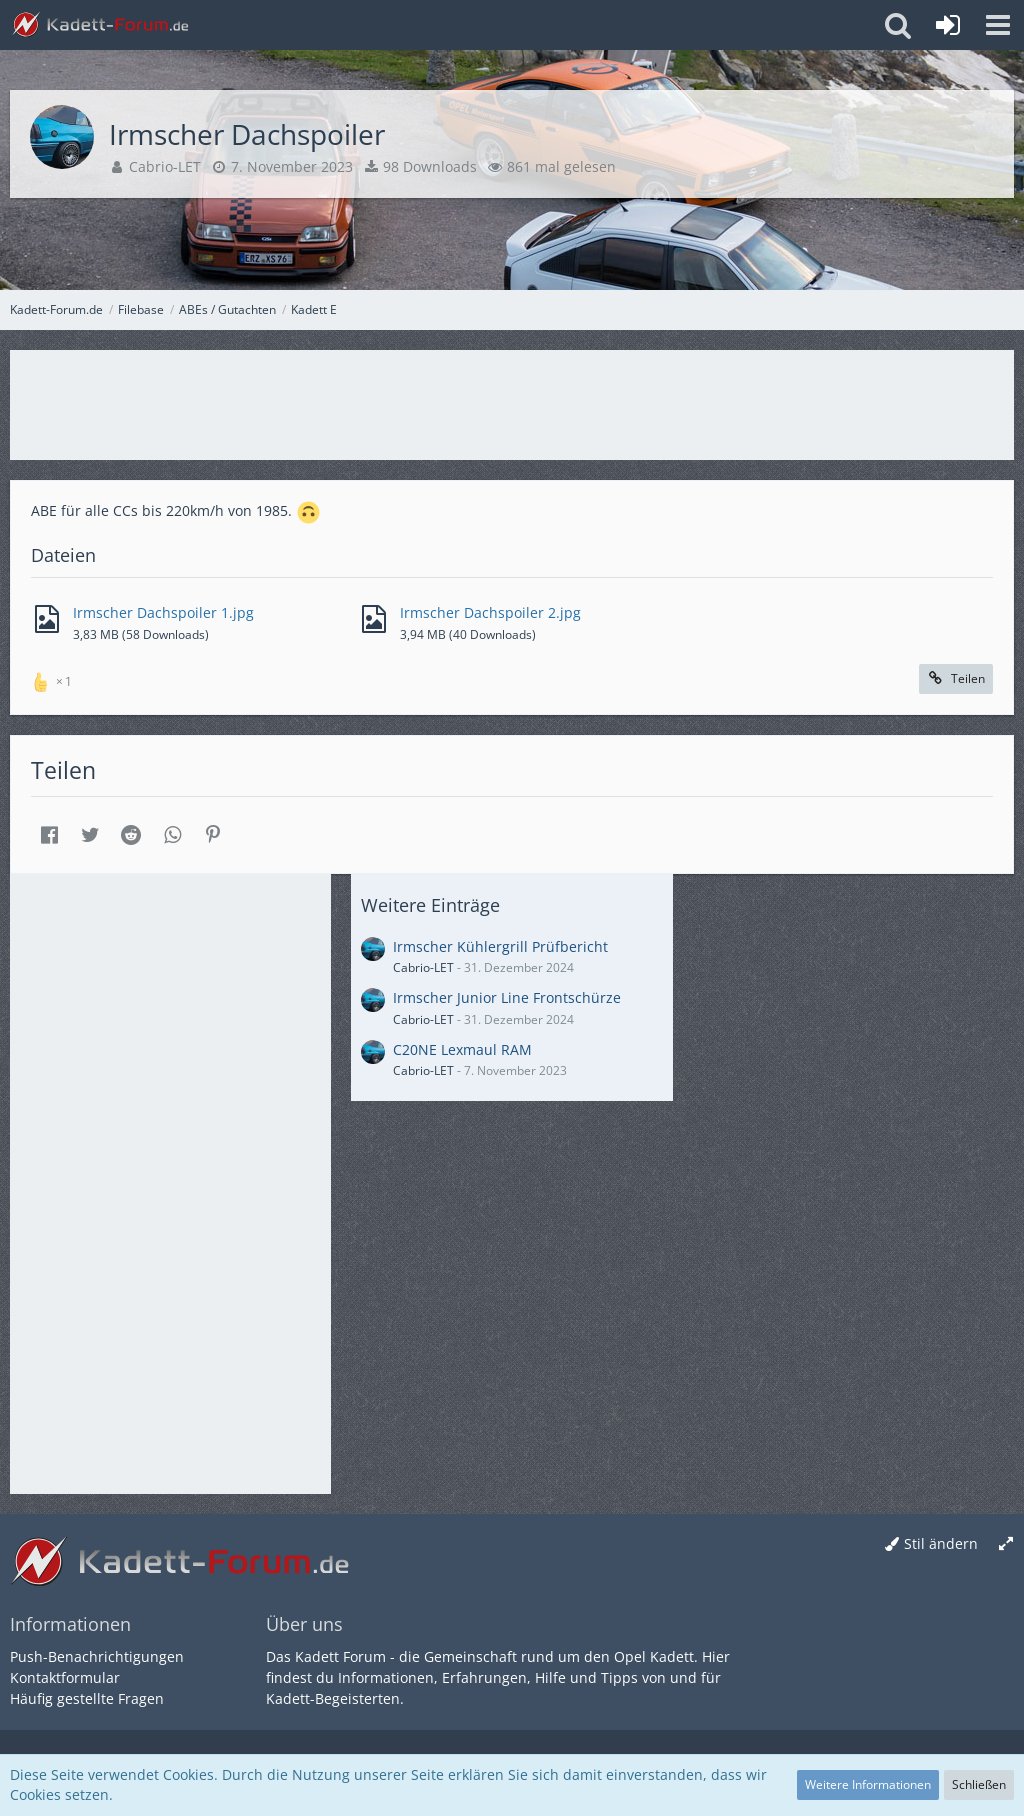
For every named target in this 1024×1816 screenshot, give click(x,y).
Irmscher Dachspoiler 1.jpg (163, 612)
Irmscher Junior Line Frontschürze (507, 997)
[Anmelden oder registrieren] (948, 25)
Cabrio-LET (165, 166)
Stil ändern (941, 1543)
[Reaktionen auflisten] (54, 679)
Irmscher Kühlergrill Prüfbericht (500, 946)
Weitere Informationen (868, 1784)
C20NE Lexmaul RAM (462, 1049)
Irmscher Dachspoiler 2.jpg (490, 612)
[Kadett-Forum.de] (100, 25)
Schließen (979, 1784)
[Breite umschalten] (1006, 1544)
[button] (998, 25)
